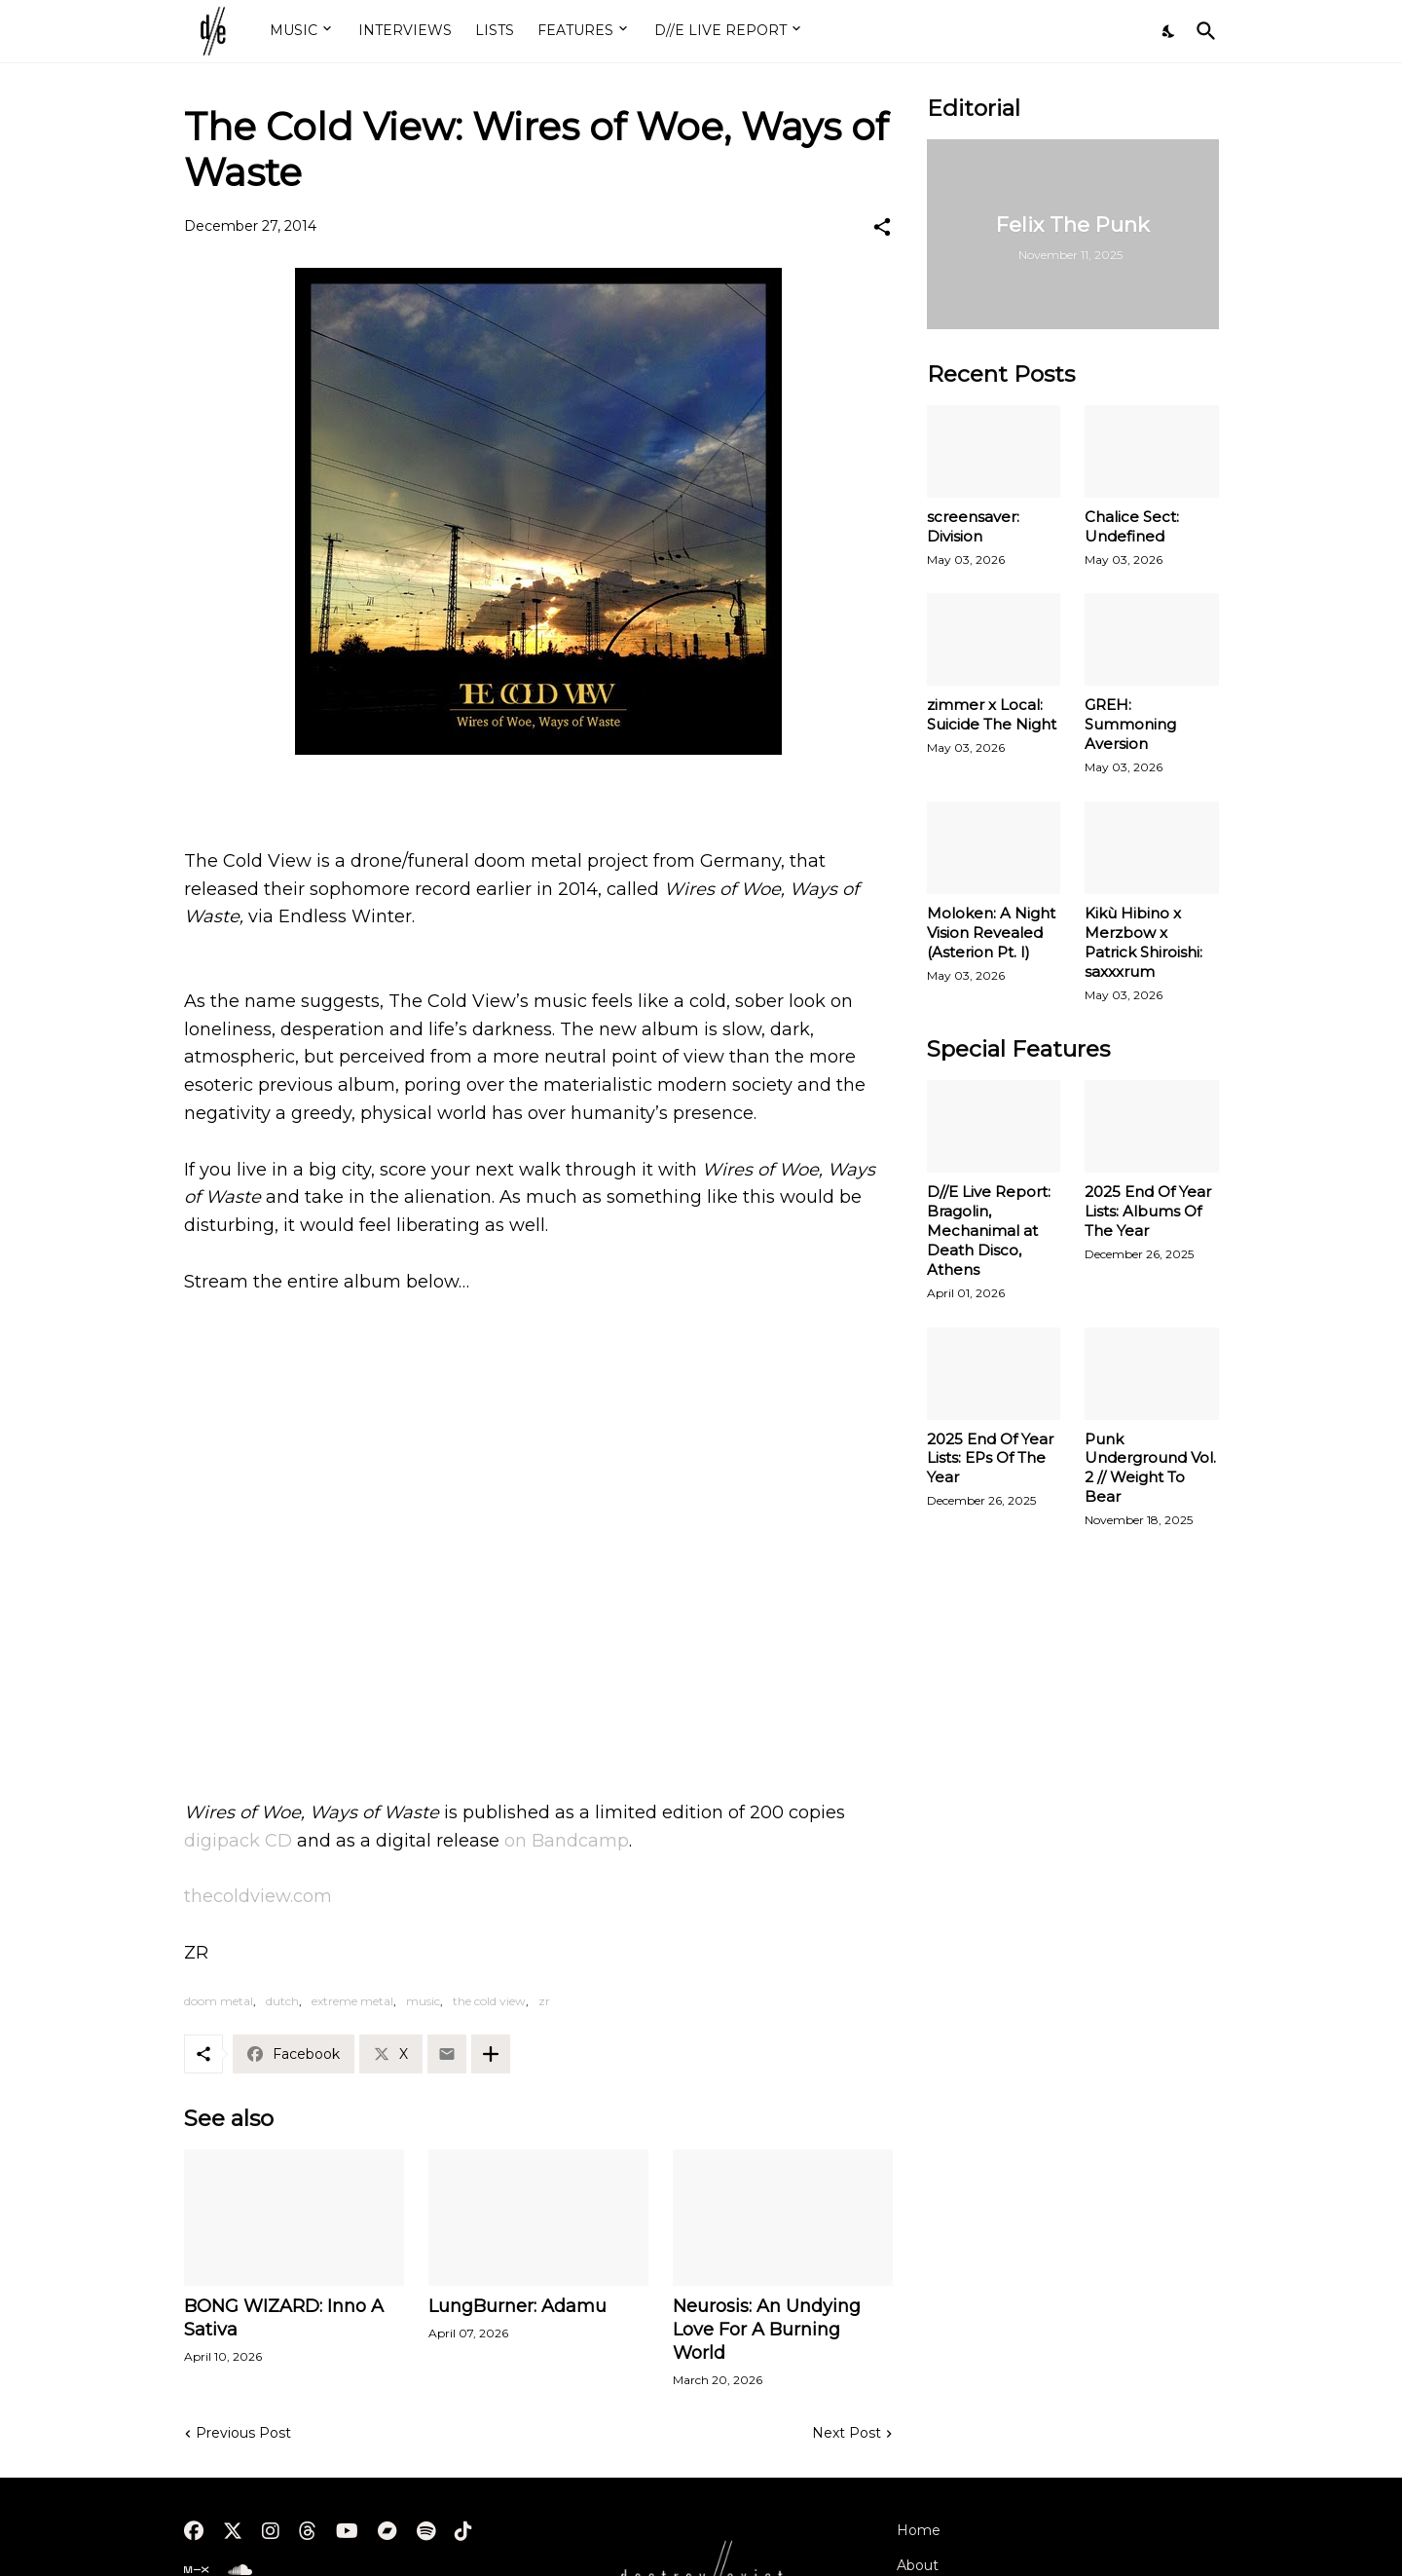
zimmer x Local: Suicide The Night (991, 714)
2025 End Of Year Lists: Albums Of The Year (1148, 1211)
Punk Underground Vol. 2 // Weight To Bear (1150, 1468)
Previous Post (243, 2433)
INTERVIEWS (405, 30)
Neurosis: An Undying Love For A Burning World (767, 2330)
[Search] (1202, 31)
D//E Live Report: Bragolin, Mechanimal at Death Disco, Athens (989, 1230)
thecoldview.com (258, 1896)
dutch (282, 2001)
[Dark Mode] (1169, 31)
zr (544, 2001)
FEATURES (575, 30)
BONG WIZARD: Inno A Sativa (284, 2318)
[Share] (882, 226)
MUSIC (293, 30)
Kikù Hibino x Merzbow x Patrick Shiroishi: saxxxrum (1143, 942)
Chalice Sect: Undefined (1132, 526)
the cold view (489, 2001)
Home (919, 2530)
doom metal (218, 2001)
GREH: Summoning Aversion (1130, 724)
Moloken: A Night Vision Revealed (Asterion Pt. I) (991, 932)
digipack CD (238, 1840)
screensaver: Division (973, 526)
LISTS (494, 30)
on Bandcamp (564, 1840)
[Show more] (490, 2054)
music (423, 2001)
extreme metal (352, 2001)
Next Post (846, 2433)
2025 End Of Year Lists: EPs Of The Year (990, 1458)
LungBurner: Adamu (517, 2306)
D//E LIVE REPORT (720, 30)
